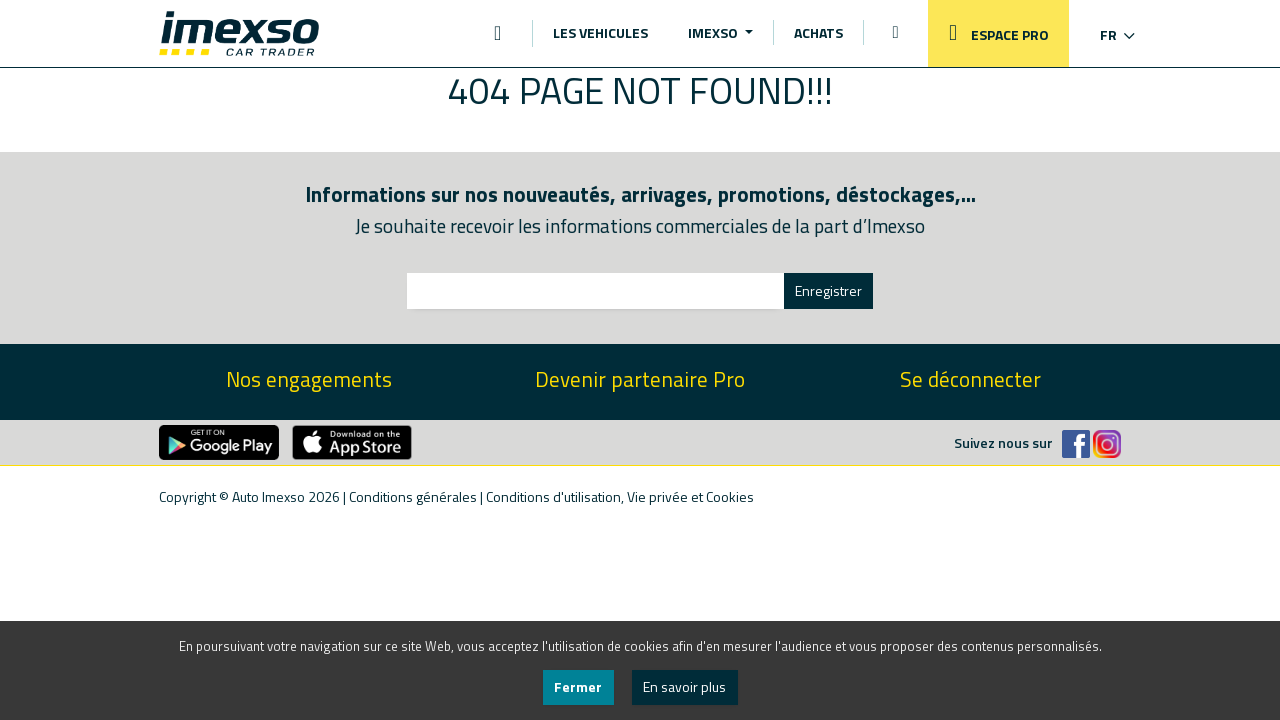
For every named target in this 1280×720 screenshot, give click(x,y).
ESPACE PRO (994, 33)
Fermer (578, 686)
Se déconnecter (970, 379)
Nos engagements (309, 379)
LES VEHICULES (600, 32)
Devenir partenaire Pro (640, 379)
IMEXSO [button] (714, 32)
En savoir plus (684, 686)
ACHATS (818, 32)
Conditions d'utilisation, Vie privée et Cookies (620, 496)
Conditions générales (413, 496)
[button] (1104, 34)
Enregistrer (828, 290)
